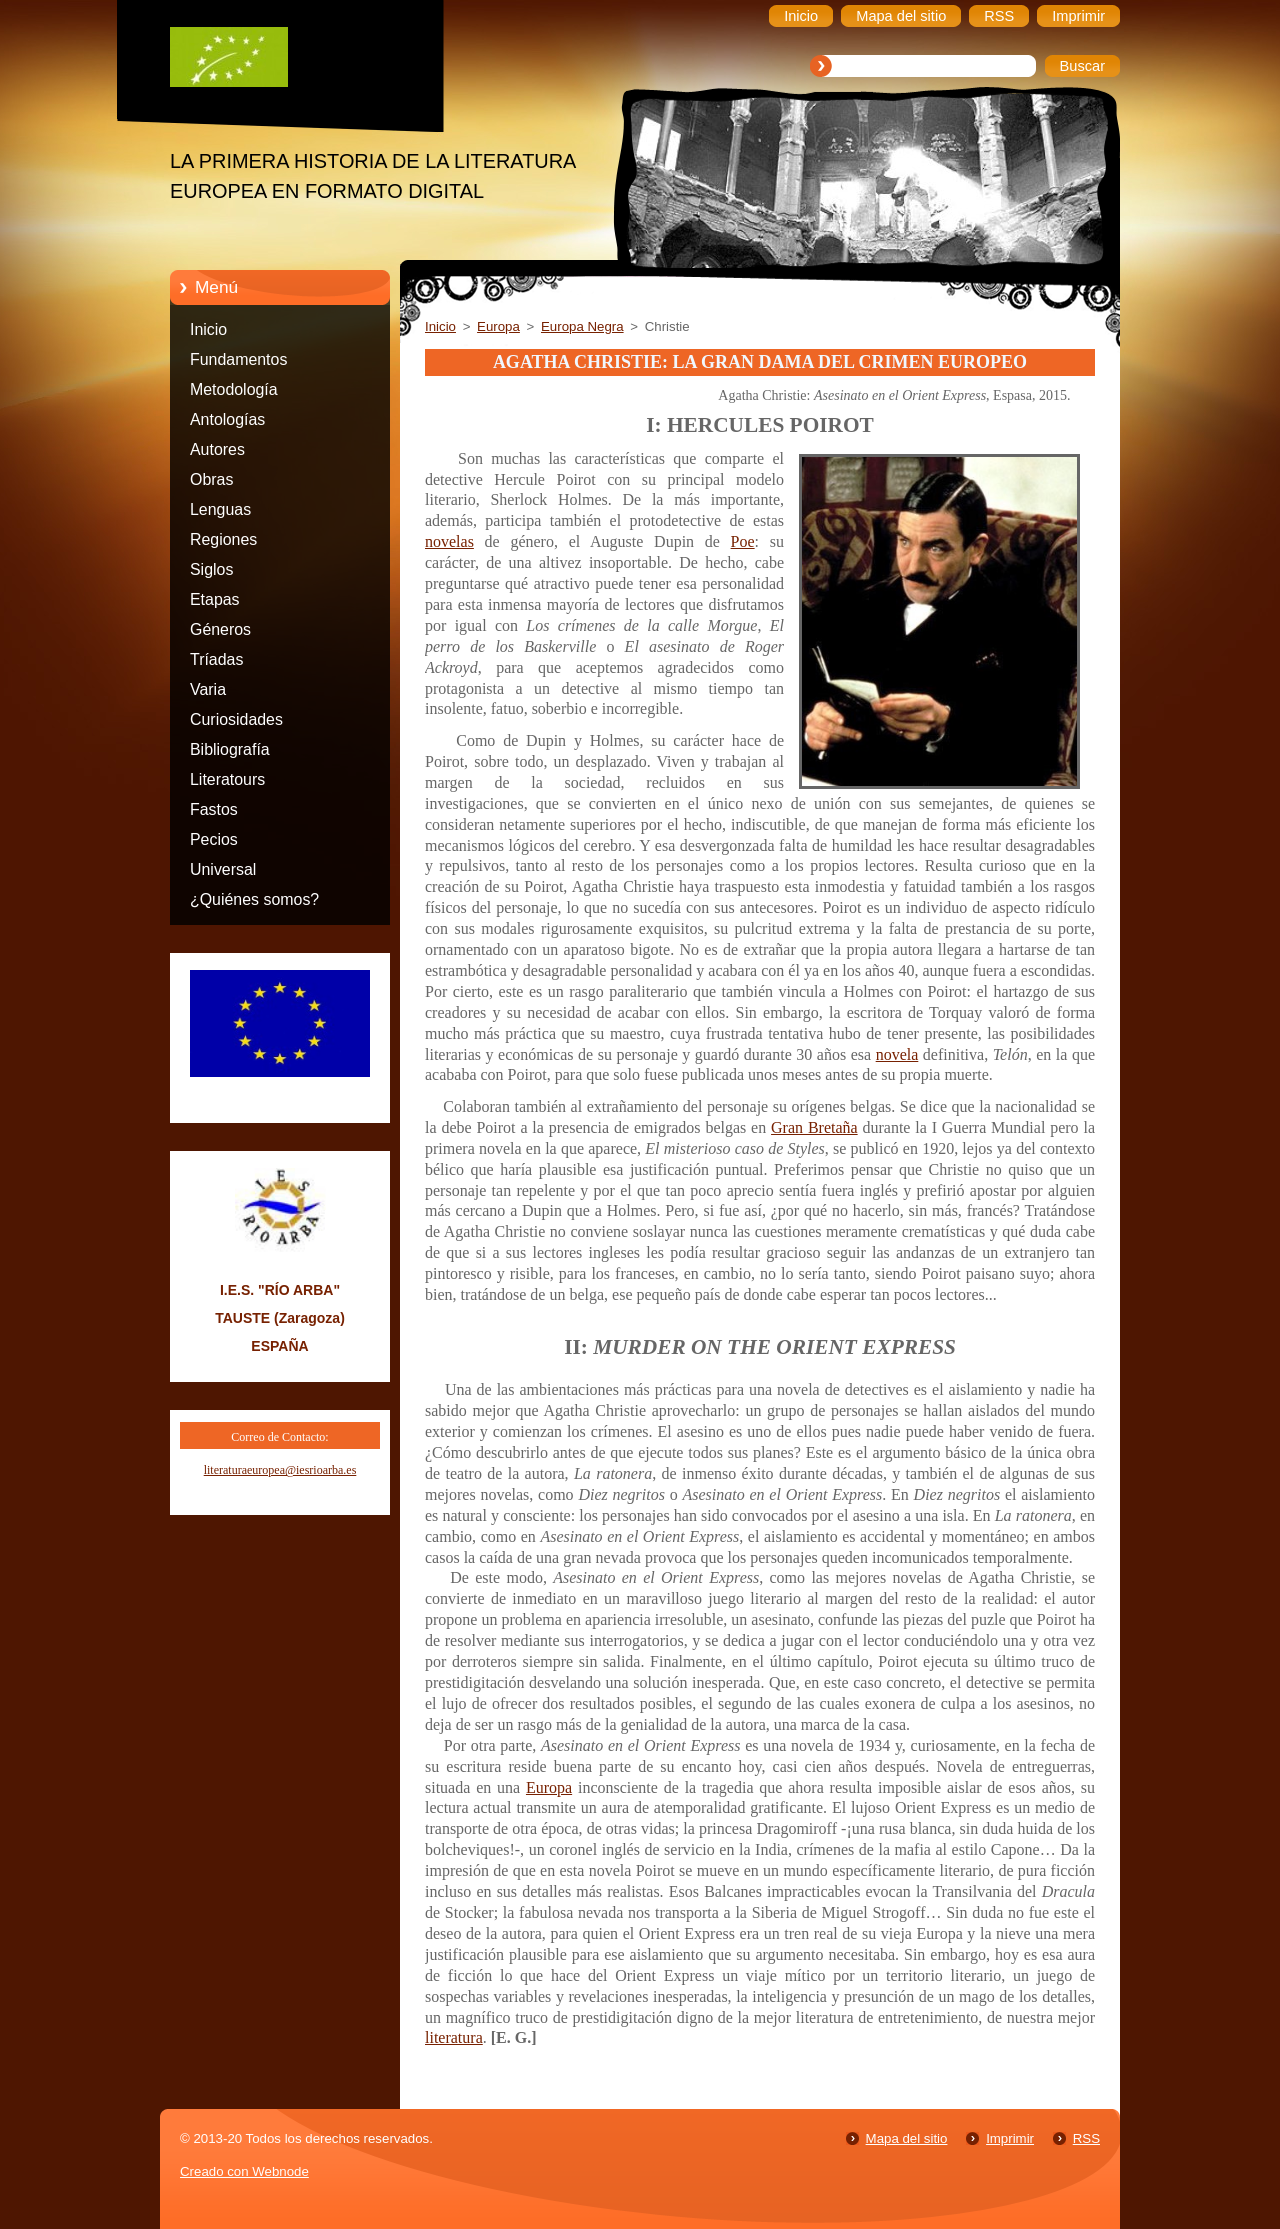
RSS (1086, 2138)
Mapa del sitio (907, 2138)
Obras (211, 479)
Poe (743, 541)
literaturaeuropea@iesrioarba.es (280, 1470)
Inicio (208, 329)
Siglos (211, 569)
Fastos (214, 809)
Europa (498, 326)
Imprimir (1010, 2138)
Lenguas (220, 509)
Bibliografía (230, 749)
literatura (454, 2037)
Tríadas (216, 659)
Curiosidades (236, 719)
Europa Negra (582, 326)
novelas (449, 541)
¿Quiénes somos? (254, 899)
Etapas (215, 599)
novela (897, 1054)
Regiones (223, 539)
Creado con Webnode (244, 2171)
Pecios (214, 839)
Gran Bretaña (814, 1127)
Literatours (227, 779)
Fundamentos (238, 359)
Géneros (220, 629)
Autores (217, 449)
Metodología (234, 389)
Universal (223, 869)
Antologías (227, 419)
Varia (208, 689)
